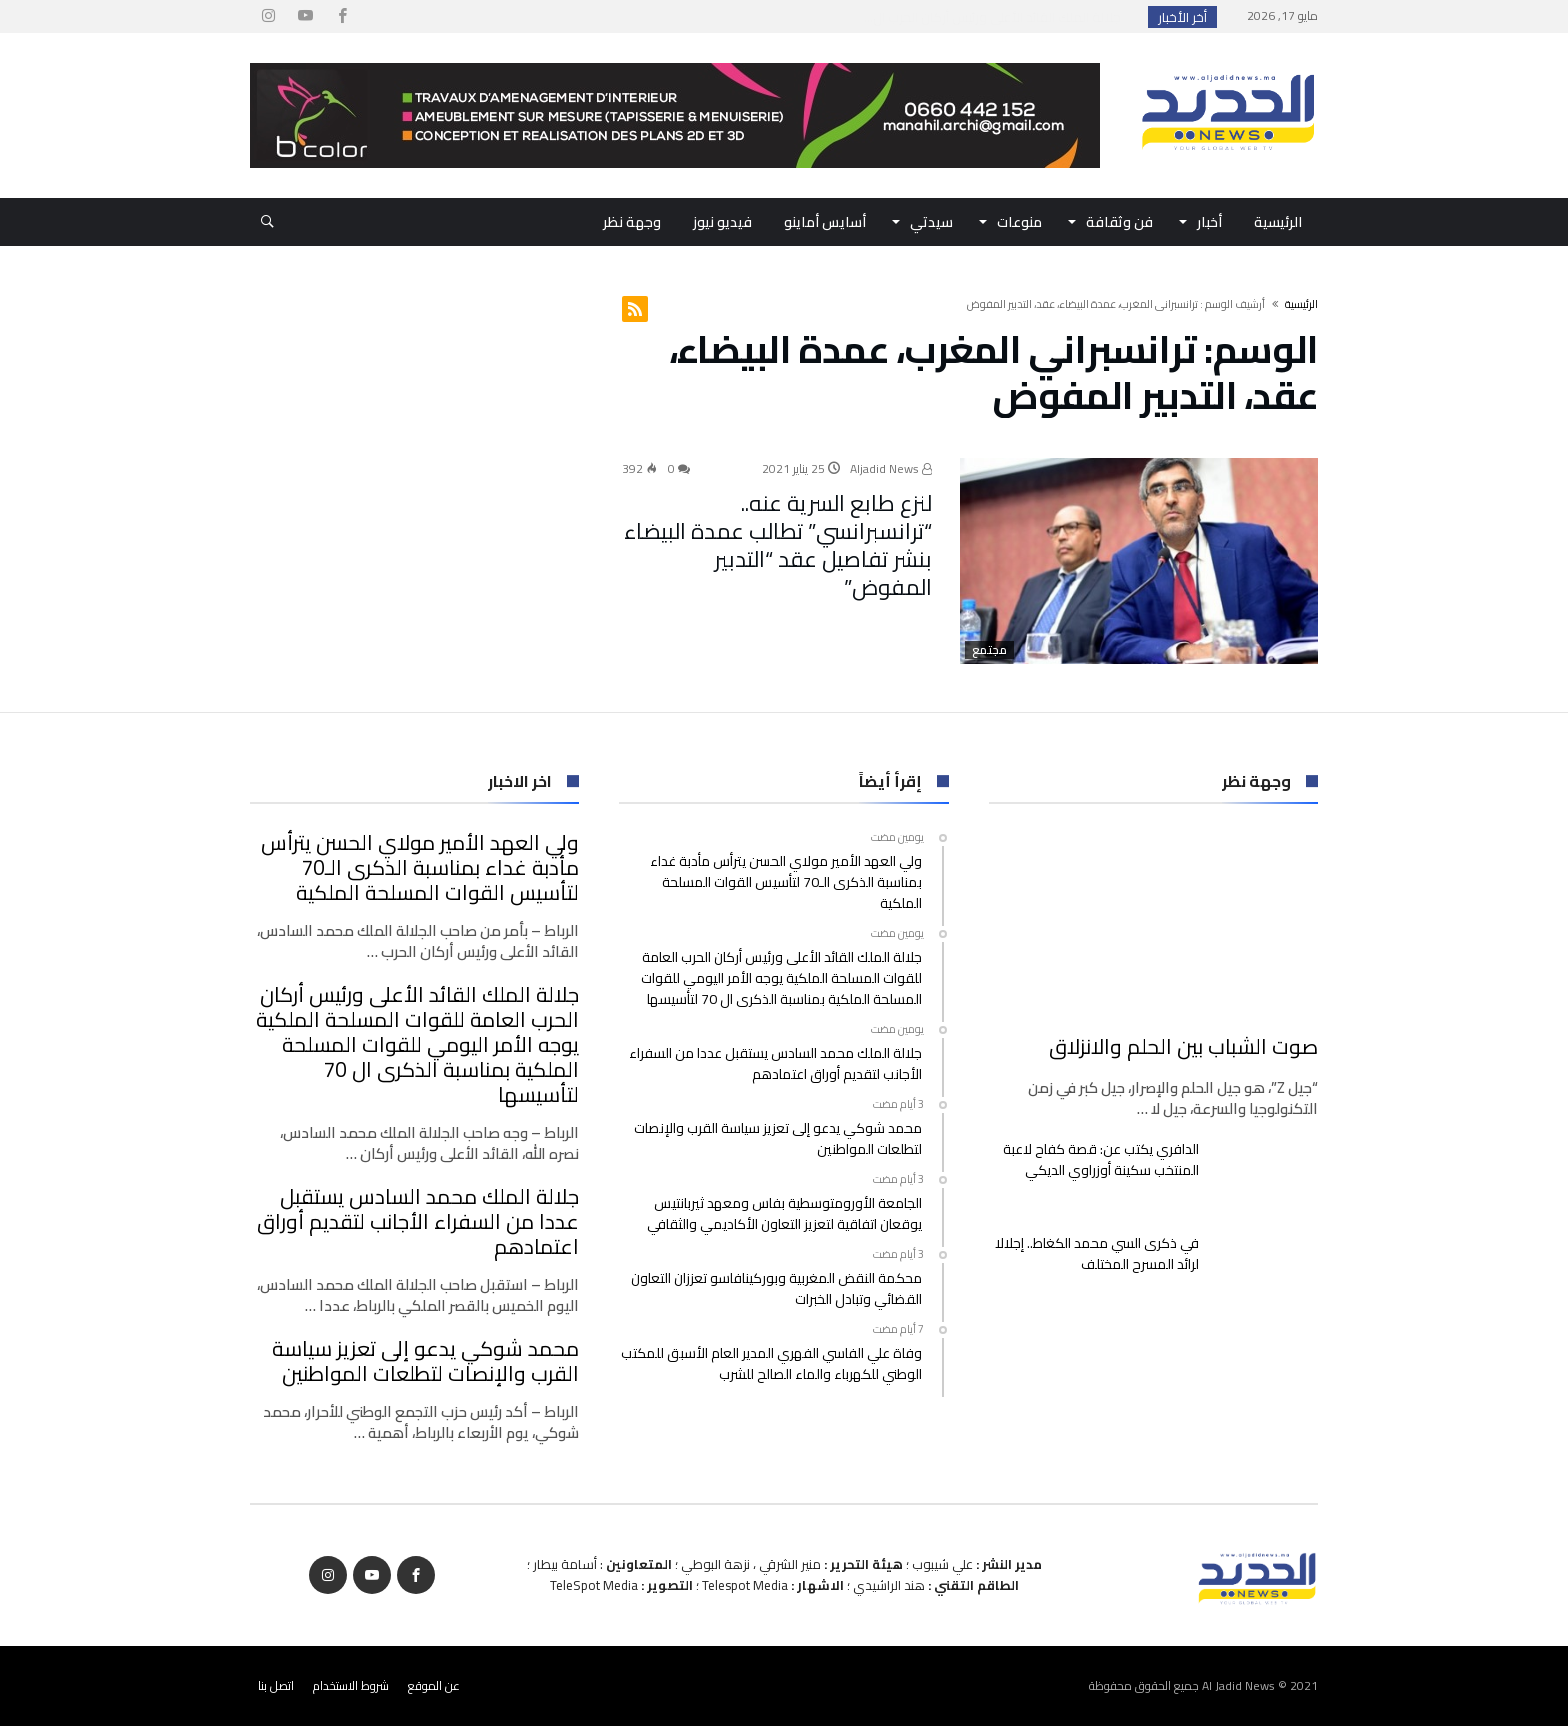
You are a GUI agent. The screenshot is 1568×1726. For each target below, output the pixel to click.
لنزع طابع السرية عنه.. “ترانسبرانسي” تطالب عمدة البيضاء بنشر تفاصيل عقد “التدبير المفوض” (778, 545)
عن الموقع (434, 1685)
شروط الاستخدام (351, 1685)
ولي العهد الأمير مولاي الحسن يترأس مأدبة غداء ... (988, 17)
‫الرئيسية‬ (1301, 304)
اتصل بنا (276, 1685)
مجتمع (989, 650)
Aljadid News (891, 468)
